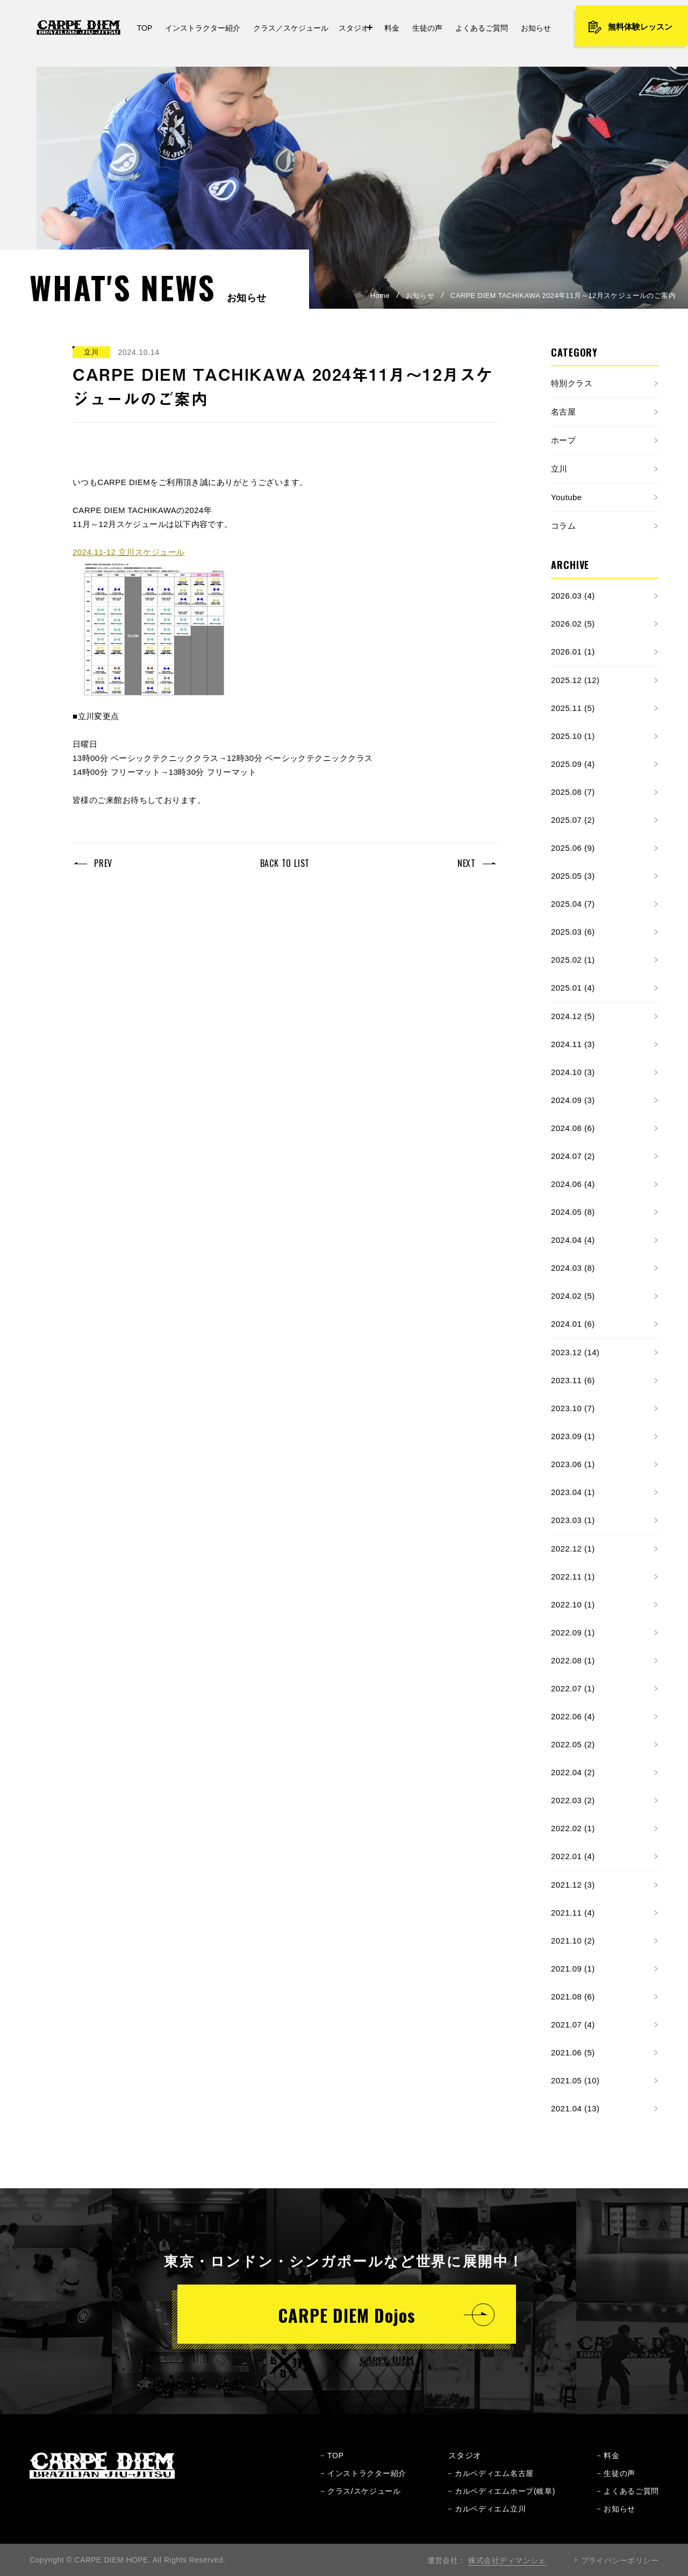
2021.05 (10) (575, 2080)
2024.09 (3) (573, 1100)
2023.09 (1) (573, 1436)
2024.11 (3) (573, 1044)
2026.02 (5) (573, 623)
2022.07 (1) (573, 1688)
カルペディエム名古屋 (491, 2483)
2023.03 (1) (573, 1520)
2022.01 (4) (573, 1856)
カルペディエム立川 (487, 2518)
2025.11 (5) (573, 708)
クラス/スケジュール (361, 2500)
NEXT (466, 863)
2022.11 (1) (573, 1576)
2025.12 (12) (575, 680)
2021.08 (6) (573, 1996)
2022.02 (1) (573, 1828)
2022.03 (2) (573, 1800)
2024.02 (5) (573, 1295)
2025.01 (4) (573, 987)
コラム (563, 525)
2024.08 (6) (573, 1128)
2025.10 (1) (573, 736)
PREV (103, 863)
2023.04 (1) (573, 1492)
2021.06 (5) (573, 2052)
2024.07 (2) (573, 1156)
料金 (608, 2465)
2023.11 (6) (573, 1380)
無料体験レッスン (629, 26)
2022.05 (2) (573, 1744)
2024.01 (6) (573, 1323)
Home (380, 295)
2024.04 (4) (573, 1239)
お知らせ (420, 295)
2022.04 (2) (573, 1772)
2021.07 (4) (573, 2024)
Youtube (566, 497)
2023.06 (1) (573, 1464)
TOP (332, 2465)
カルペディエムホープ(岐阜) (501, 2500)
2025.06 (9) (573, 847)
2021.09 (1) (573, 1968)
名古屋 (563, 411)
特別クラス (571, 383)
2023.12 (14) (575, 1352)
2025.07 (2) (573, 819)
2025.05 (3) (573, 875)
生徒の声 (616, 2483)
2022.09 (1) (573, 1632)
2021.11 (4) (573, 1912)
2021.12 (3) (573, 1884)
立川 (559, 468)
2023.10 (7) (573, 1408)
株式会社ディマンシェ (507, 2560)
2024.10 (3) (573, 1072)
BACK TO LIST (285, 863)
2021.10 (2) (573, 1940)
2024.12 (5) (573, 1016)
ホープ (563, 440)
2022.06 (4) (573, 1716)
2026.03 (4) (573, 595)
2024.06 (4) (573, 1184)
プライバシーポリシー (620, 2560)
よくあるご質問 (628, 2500)
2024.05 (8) (573, 1211)
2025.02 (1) (573, 959)
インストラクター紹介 (363, 2483)
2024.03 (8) (573, 1267)
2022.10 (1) (573, 1604)
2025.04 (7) (573, 903)
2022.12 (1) (573, 1548)
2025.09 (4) (573, 763)
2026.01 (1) (573, 651)
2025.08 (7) (573, 791)
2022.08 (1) (573, 1660)
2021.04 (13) (575, 2108)
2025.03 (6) (573, 931)
